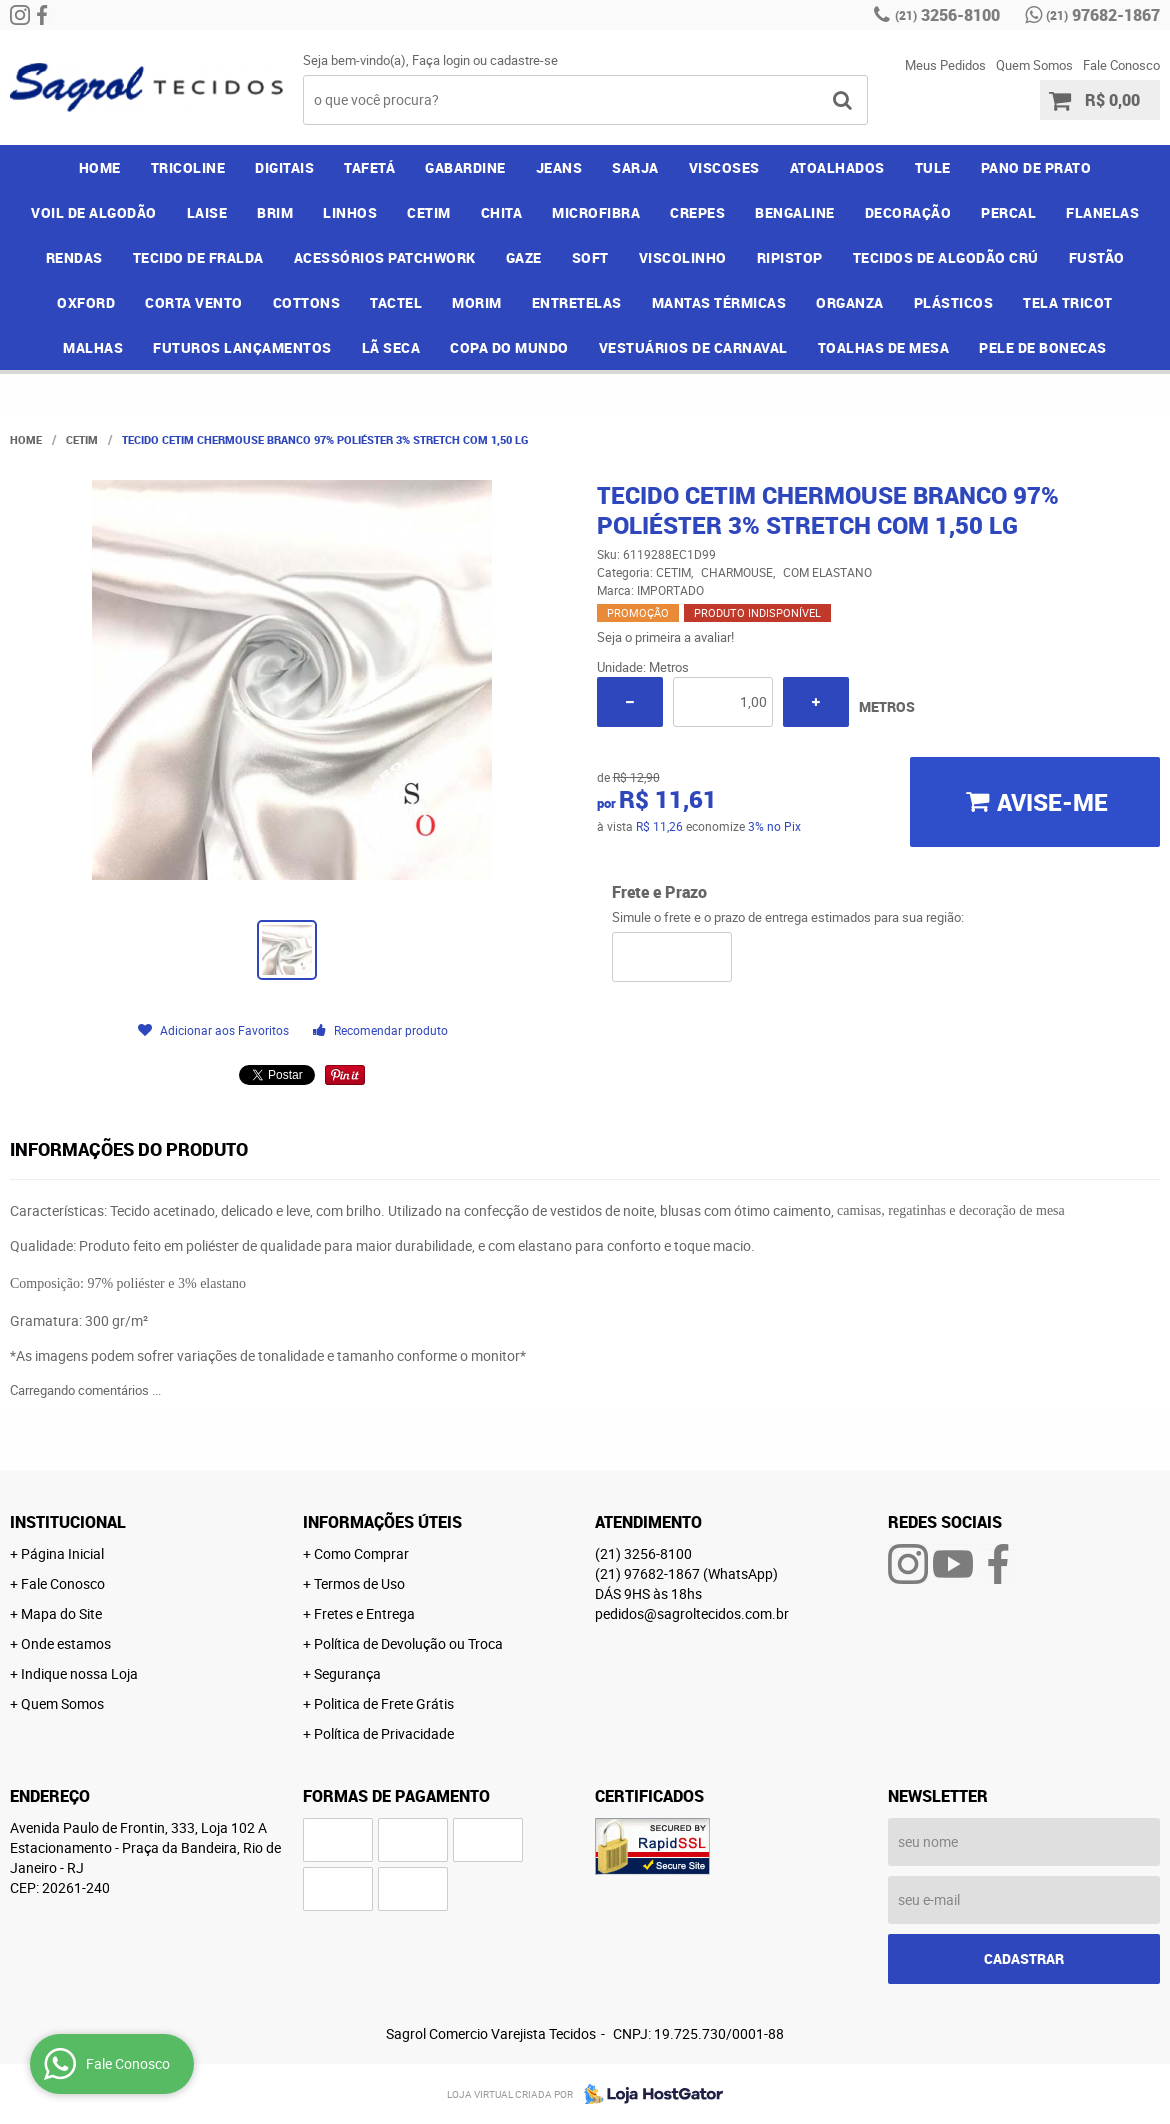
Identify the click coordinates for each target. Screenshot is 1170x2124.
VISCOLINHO (683, 257)
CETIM (429, 212)
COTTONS (307, 302)
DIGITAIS (284, 167)
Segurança (347, 1673)
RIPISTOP (790, 257)
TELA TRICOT (1068, 302)
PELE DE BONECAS (1043, 347)
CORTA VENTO (194, 302)
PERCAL (1008, 212)
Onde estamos (66, 1643)
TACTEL (396, 302)
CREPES (697, 212)
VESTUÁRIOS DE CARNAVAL (693, 347)
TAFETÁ (369, 167)
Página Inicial (62, 1553)
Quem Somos (1034, 65)
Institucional (68, 1522)
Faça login (441, 60)
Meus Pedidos (945, 65)
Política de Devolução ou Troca (408, 1643)
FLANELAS (1102, 212)
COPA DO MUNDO (509, 347)
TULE (933, 167)
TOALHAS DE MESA (884, 347)
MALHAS (93, 347)
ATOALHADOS (837, 167)
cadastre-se (524, 60)
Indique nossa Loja (79, 1673)
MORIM (477, 302)
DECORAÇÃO (908, 212)
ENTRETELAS (577, 302)
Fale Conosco (1121, 65)
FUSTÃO (1097, 257)
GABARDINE (465, 167)
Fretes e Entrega (364, 1613)
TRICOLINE (188, 167)
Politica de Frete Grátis (384, 1703)
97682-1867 (1103, 15)
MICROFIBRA (596, 212)
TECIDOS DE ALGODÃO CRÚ (946, 257)
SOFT (590, 257)
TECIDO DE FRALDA (198, 257)
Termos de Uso (359, 1583)
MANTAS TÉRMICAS (719, 302)
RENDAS (74, 257)
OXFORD (86, 302)
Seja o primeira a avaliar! (665, 637)
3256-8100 (947, 15)
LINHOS (350, 212)
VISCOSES (724, 167)
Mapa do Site (61, 1613)
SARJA (635, 167)
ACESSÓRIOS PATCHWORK (385, 257)
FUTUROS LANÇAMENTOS (242, 347)
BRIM (275, 212)
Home (100, 167)
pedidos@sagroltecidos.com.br (692, 1613)
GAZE (524, 257)
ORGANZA (850, 302)
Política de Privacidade (384, 1733)
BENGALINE (795, 212)
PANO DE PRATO (1036, 167)
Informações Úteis (382, 1522)
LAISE (207, 212)
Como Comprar (361, 1553)
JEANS (559, 167)
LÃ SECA (391, 347)
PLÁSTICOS (954, 302)
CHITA (502, 212)
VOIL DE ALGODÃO (94, 212)
